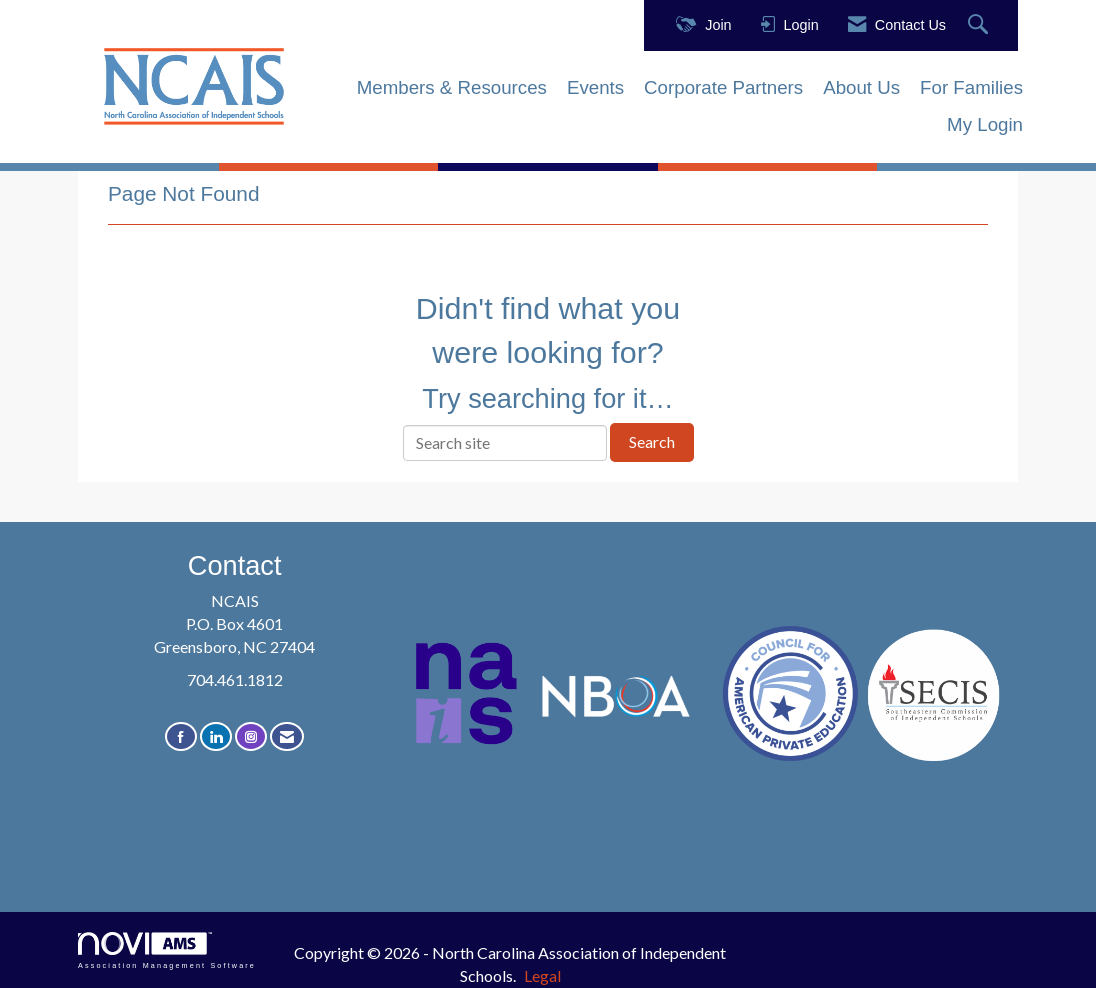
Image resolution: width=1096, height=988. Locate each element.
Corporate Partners (723, 87)
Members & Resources (452, 87)
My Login (985, 124)
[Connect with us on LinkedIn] (216, 736)
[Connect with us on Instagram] (251, 736)
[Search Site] (980, 25)
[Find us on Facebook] (181, 736)
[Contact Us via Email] (287, 736)
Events (595, 87)
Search (652, 441)
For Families (971, 87)
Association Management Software (167, 950)
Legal (542, 975)
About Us (861, 87)
